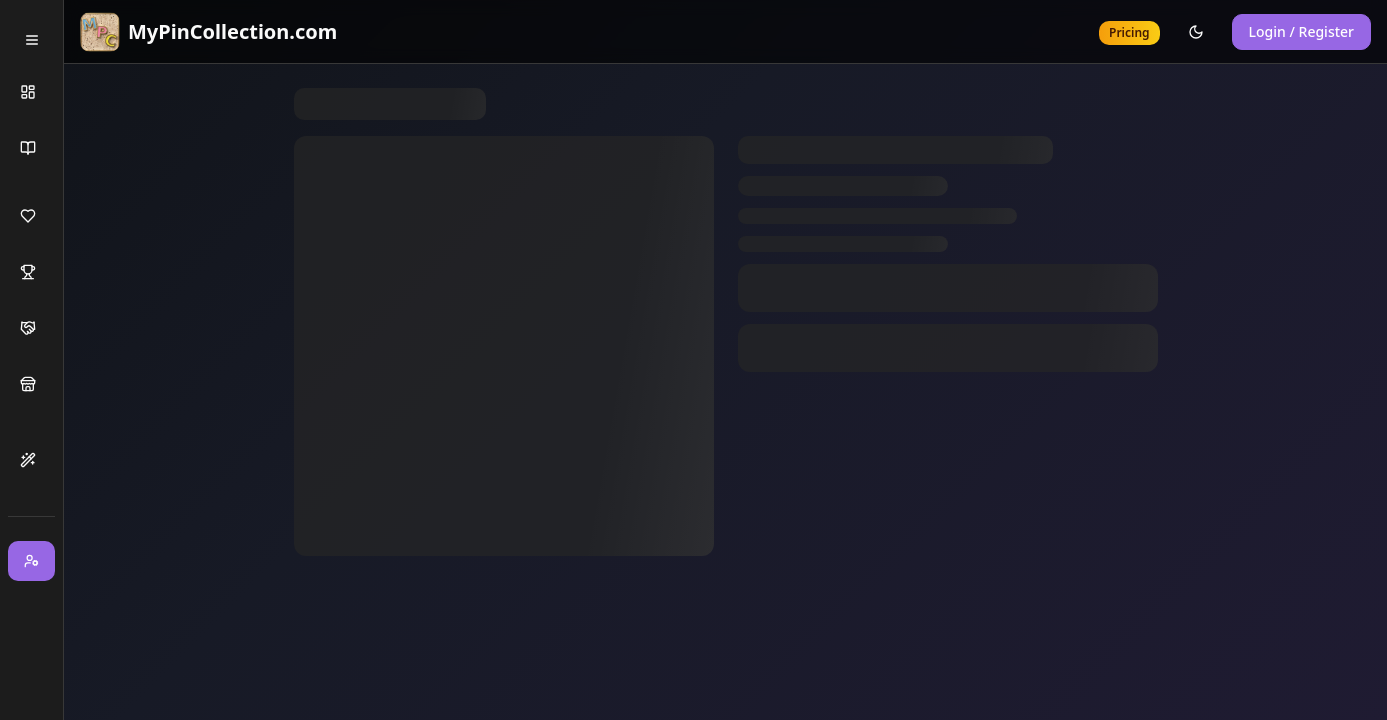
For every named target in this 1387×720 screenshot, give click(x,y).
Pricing (1129, 32)
